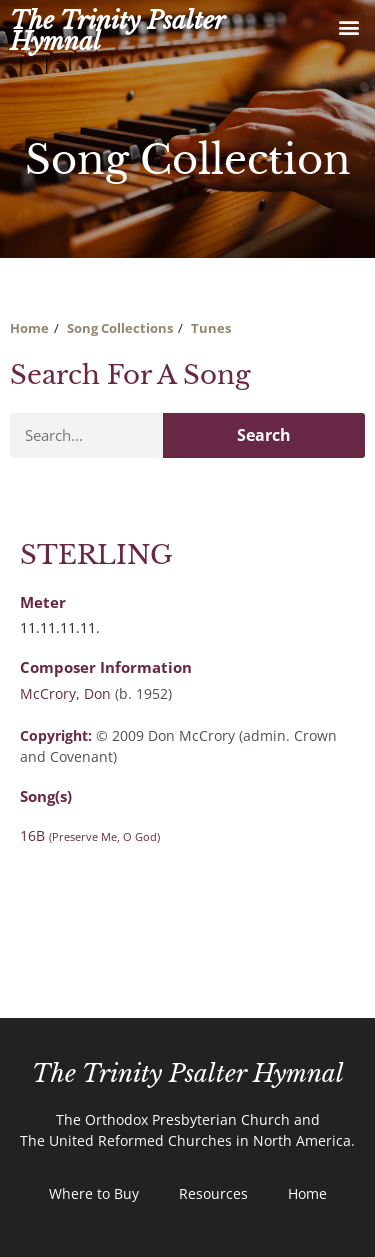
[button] (348, 26)
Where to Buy (94, 1193)
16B (90, 835)
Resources (213, 1193)
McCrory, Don (65, 693)
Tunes (211, 328)
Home (29, 328)
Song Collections (120, 328)
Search (264, 435)
